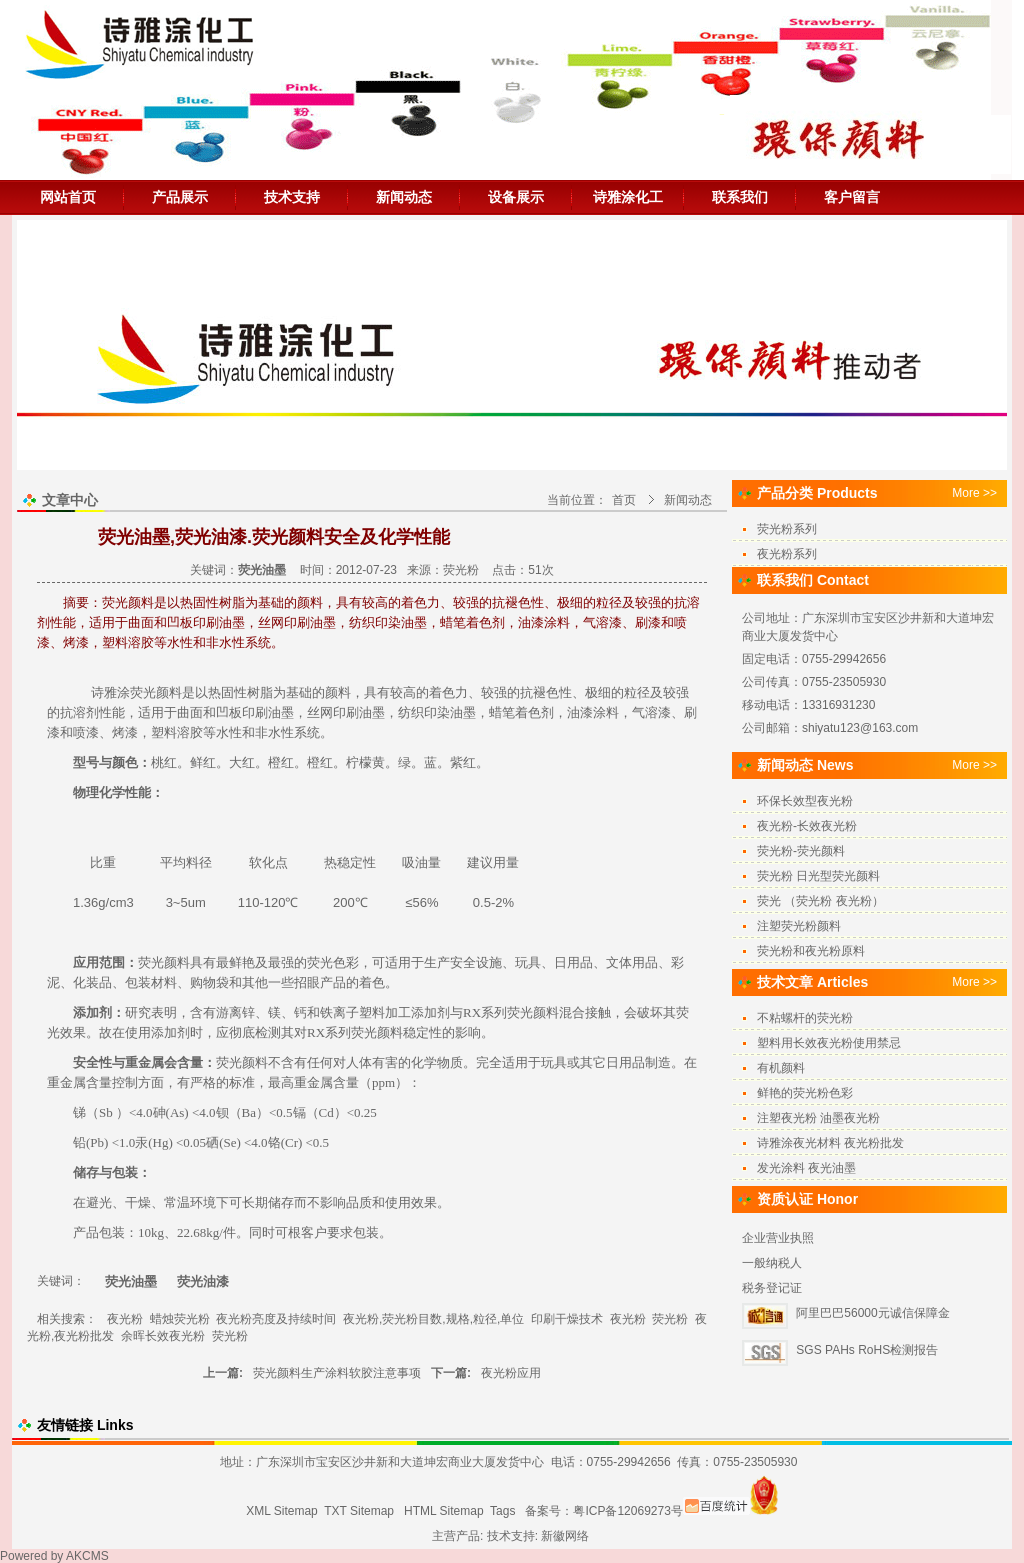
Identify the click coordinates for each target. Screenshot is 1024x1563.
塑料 (164, 732)
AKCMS (87, 1556)
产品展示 (180, 197)
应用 (86, 962)
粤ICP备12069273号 (627, 1511)
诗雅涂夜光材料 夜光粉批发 (830, 1143)
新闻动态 (404, 197)
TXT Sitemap (359, 1511)
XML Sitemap (282, 1511)
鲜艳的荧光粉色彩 (805, 1093)
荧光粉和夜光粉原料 (811, 951)
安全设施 (476, 962)
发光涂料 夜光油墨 (806, 1168)
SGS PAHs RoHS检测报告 (867, 1350)
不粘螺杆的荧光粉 (805, 1018)
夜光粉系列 (787, 554)
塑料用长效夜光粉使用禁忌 (829, 1043)
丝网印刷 (333, 712)
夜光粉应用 (511, 1373)
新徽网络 (565, 1536)
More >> (974, 493)
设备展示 (516, 197)
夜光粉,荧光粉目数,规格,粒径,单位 (433, 1319)
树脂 (260, 692)
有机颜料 (781, 1068)
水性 (229, 732)
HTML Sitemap (444, 1511)
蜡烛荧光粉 (180, 1319)
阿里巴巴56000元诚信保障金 (872, 1313)
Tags (502, 1511)
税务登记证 (772, 1288)
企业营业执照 (778, 1238)
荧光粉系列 (787, 529)
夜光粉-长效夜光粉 (807, 826)
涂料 (606, 712)
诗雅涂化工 (628, 197)
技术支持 (292, 197)
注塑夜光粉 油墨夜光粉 (818, 1118)
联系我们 (740, 197)
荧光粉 (461, 570)
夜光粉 (125, 1319)
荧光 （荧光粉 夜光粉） (820, 901)
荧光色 (326, 962)
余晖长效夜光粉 (163, 1336)
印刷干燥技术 (567, 1319)
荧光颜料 (156, 692)
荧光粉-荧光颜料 (801, 851)
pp (378, 1082)
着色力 (448, 692)
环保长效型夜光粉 (805, 801)
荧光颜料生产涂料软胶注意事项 (337, 1373)
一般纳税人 (772, 1263)
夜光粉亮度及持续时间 (276, 1319)
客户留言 (852, 197)
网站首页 (68, 197)
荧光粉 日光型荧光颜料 (818, 876)
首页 (624, 500)
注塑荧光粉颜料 (799, 926)
